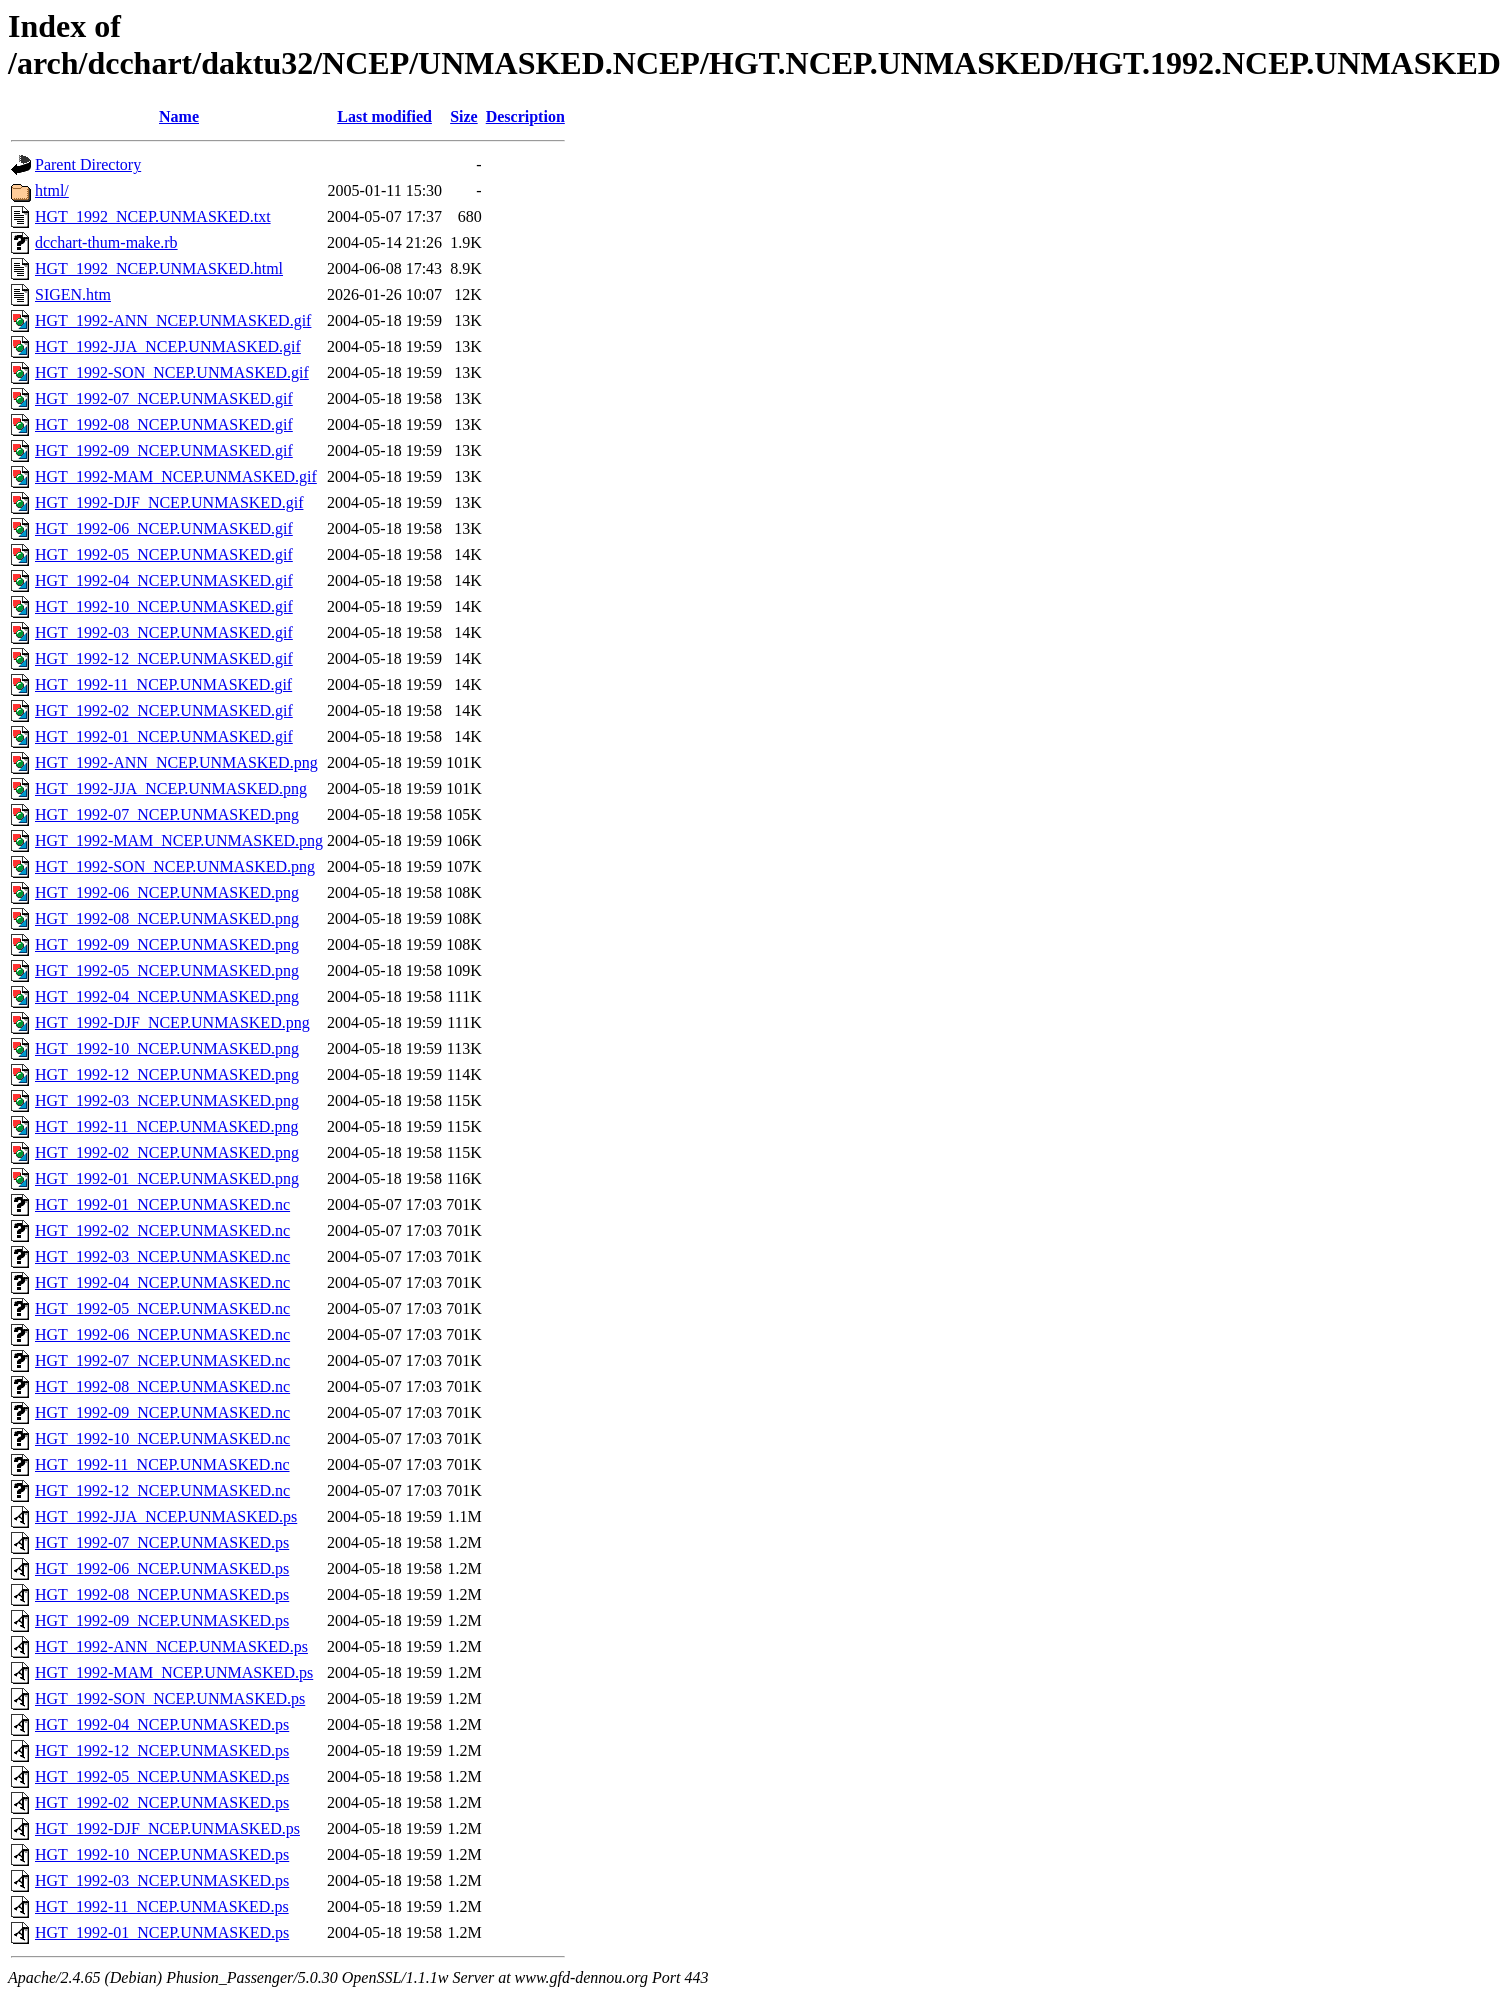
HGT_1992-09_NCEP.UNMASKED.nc (162, 1412)
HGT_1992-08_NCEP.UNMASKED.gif (164, 424)
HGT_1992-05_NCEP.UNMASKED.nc (162, 1308)
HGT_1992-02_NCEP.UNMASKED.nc (162, 1230)
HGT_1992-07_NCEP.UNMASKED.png (167, 814)
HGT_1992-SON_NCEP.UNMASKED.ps (170, 1698)
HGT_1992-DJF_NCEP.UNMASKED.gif (169, 502)
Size (464, 116)
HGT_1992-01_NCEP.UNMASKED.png (167, 1178)
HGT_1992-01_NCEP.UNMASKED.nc (162, 1204)
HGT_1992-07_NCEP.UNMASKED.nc (162, 1360)
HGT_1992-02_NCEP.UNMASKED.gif (164, 710)
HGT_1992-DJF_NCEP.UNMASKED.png (172, 1022)
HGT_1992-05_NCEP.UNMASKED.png (167, 970)
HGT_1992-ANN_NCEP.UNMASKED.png (176, 762)
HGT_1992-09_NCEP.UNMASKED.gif (164, 450)
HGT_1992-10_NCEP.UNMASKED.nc (162, 1438)
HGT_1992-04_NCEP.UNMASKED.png (167, 996)
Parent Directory (88, 164)
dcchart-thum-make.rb (106, 242)
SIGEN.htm (73, 294)
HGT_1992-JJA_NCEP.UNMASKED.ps (166, 1516)
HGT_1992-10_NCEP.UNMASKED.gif (164, 606)
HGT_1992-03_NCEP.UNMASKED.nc (162, 1256)
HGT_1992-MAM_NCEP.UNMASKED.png (179, 840)
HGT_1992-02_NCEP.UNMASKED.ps (162, 1802)
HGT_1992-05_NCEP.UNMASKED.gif (164, 554)
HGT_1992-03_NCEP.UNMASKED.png (167, 1100)
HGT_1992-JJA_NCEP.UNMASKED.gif (168, 346)
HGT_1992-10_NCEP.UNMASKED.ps (162, 1854)
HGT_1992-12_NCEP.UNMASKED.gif (164, 658)
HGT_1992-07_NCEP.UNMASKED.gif (164, 398)
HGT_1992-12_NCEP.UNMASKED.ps (162, 1750)
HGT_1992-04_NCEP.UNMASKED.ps (162, 1724)
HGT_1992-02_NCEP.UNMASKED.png (167, 1152)
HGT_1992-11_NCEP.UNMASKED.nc (162, 1464)
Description (525, 116)
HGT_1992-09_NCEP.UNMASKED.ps (162, 1620)
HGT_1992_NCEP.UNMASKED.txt (153, 216)
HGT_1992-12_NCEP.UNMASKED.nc (162, 1490)
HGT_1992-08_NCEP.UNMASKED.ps (162, 1594)
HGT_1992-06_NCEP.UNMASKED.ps (162, 1568)
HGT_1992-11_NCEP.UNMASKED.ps (162, 1906)
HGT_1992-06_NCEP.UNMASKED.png (167, 892)
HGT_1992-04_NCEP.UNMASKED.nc (162, 1282)
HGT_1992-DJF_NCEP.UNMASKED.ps (167, 1828)
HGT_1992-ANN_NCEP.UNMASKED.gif (173, 320)
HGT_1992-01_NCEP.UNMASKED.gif (164, 736)
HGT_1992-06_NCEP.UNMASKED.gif (164, 528)
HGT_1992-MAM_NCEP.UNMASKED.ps (174, 1672)
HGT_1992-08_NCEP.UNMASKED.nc (162, 1386)
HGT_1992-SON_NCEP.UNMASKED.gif (172, 372)
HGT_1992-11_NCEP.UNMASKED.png (166, 1126)
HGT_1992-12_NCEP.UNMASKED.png (167, 1074)
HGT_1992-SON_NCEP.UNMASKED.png (175, 866)
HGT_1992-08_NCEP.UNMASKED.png (167, 918)
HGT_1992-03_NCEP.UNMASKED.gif (164, 632)
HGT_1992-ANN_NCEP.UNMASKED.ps (171, 1646)
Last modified (384, 116)
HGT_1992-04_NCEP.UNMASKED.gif (164, 580)
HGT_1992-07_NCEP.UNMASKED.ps (162, 1542)
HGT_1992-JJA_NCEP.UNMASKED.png (171, 788)
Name (179, 116)
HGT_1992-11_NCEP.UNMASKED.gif (163, 684)
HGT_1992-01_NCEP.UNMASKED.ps (162, 1932)
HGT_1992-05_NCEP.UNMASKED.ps (162, 1776)
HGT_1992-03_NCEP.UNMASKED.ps (162, 1880)
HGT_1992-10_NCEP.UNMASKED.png (167, 1048)
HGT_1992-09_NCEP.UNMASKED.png (167, 944)
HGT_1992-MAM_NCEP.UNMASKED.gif (176, 476)
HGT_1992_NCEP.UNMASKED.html (159, 268)
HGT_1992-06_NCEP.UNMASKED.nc (162, 1334)
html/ (52, 190)
